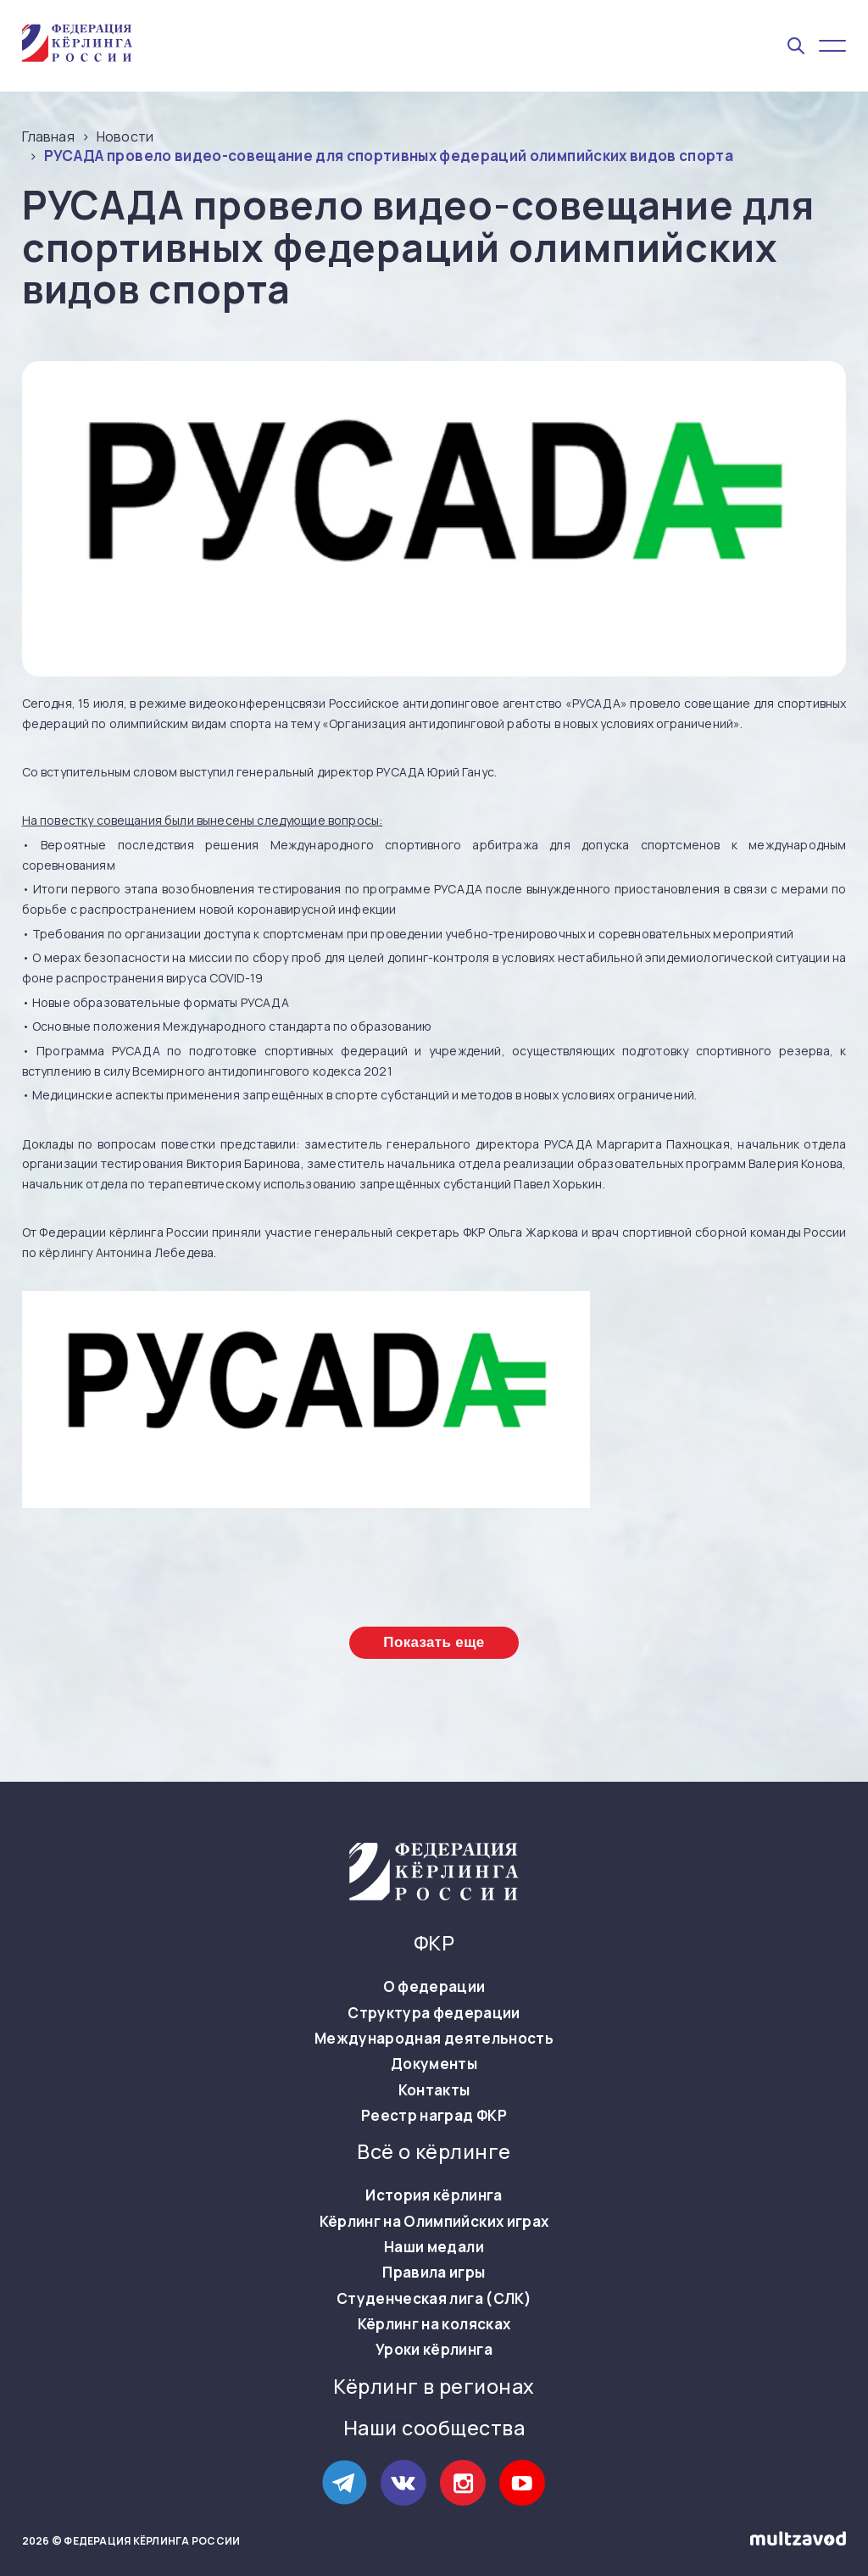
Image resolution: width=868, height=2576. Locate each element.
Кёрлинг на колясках (434, 2324)
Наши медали (434, 2247)
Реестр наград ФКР (434, 2115)
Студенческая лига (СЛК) (434, 2298)
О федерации (434, 1987)
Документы (434, 2064)
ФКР (434, 1943)
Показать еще (433, 1642)
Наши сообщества (434, 2428)
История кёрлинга (433, 2195)
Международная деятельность (434, 2038)
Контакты (434, 2090)
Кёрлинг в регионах (433, 2386)
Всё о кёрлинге (434, 2151)
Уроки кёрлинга (434, 2349)
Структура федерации (434, 2013)
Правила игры (433, 2272)
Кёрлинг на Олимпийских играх (434, 2221)
